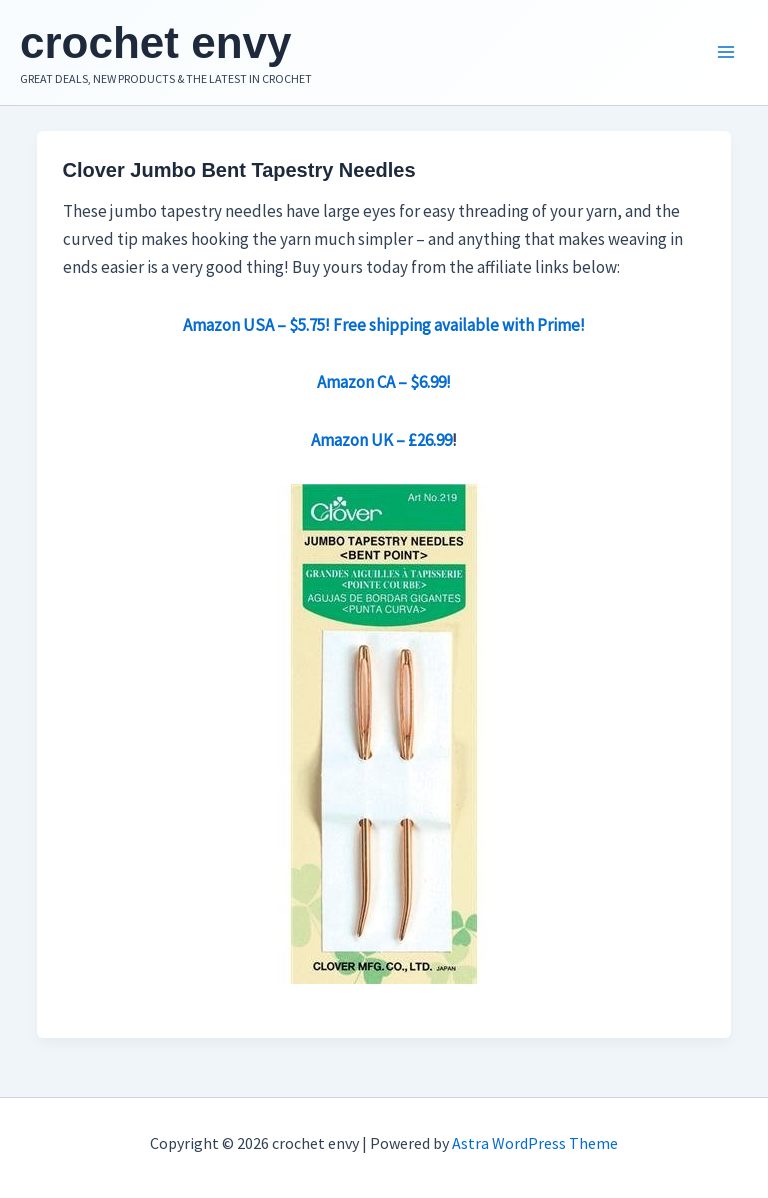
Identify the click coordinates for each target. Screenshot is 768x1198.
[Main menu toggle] (726, 53)
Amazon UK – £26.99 (381, 440)
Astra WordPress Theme (535, 1143)
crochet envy (155, 42)
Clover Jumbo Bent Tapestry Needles (239, 170)
